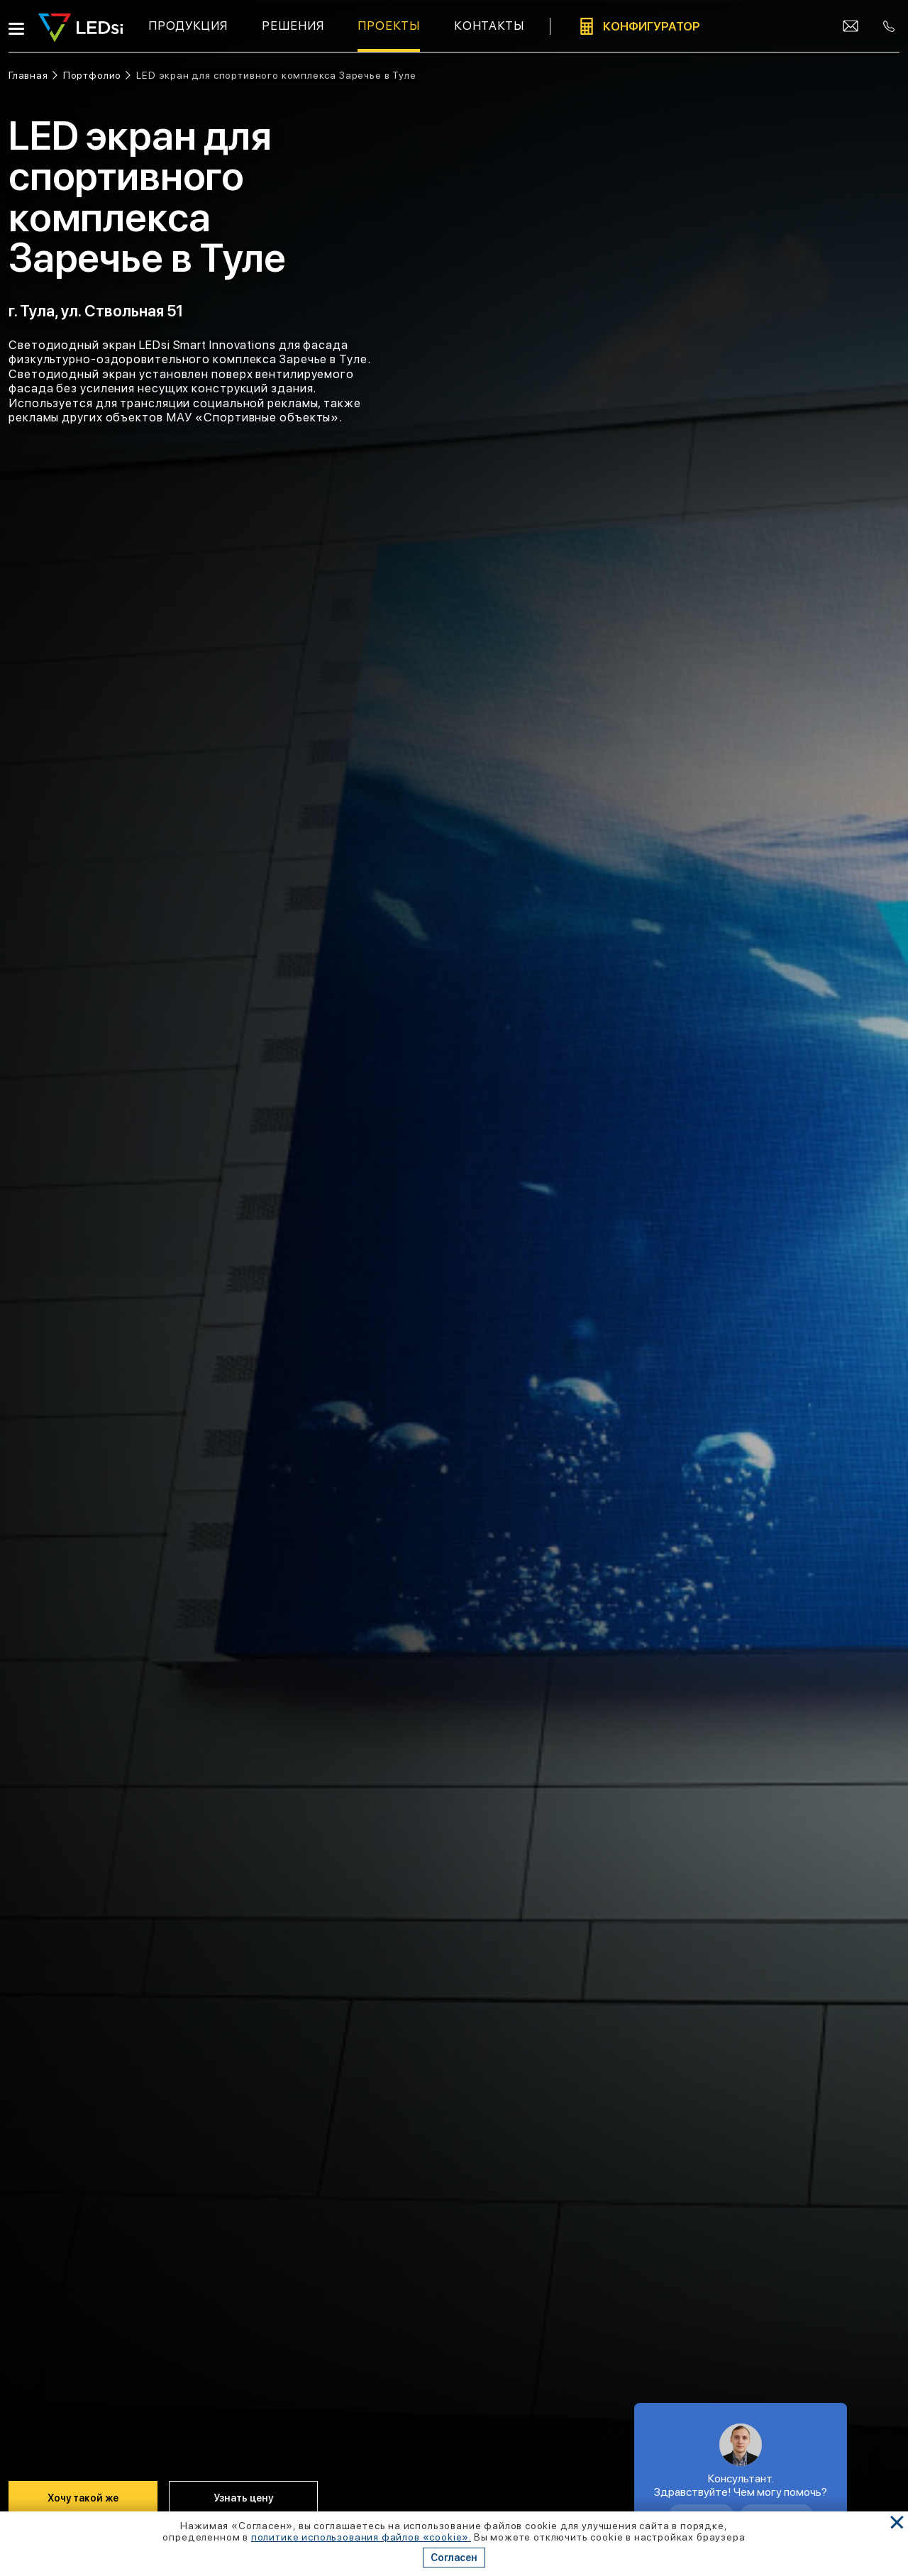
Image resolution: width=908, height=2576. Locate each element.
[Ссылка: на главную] (33, 76)
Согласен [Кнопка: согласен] (454, 2557)
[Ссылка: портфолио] (97, 76)
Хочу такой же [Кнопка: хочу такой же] (83, 2498)
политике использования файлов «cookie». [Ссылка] (361, 2537)
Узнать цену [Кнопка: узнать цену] (243, 2498)
